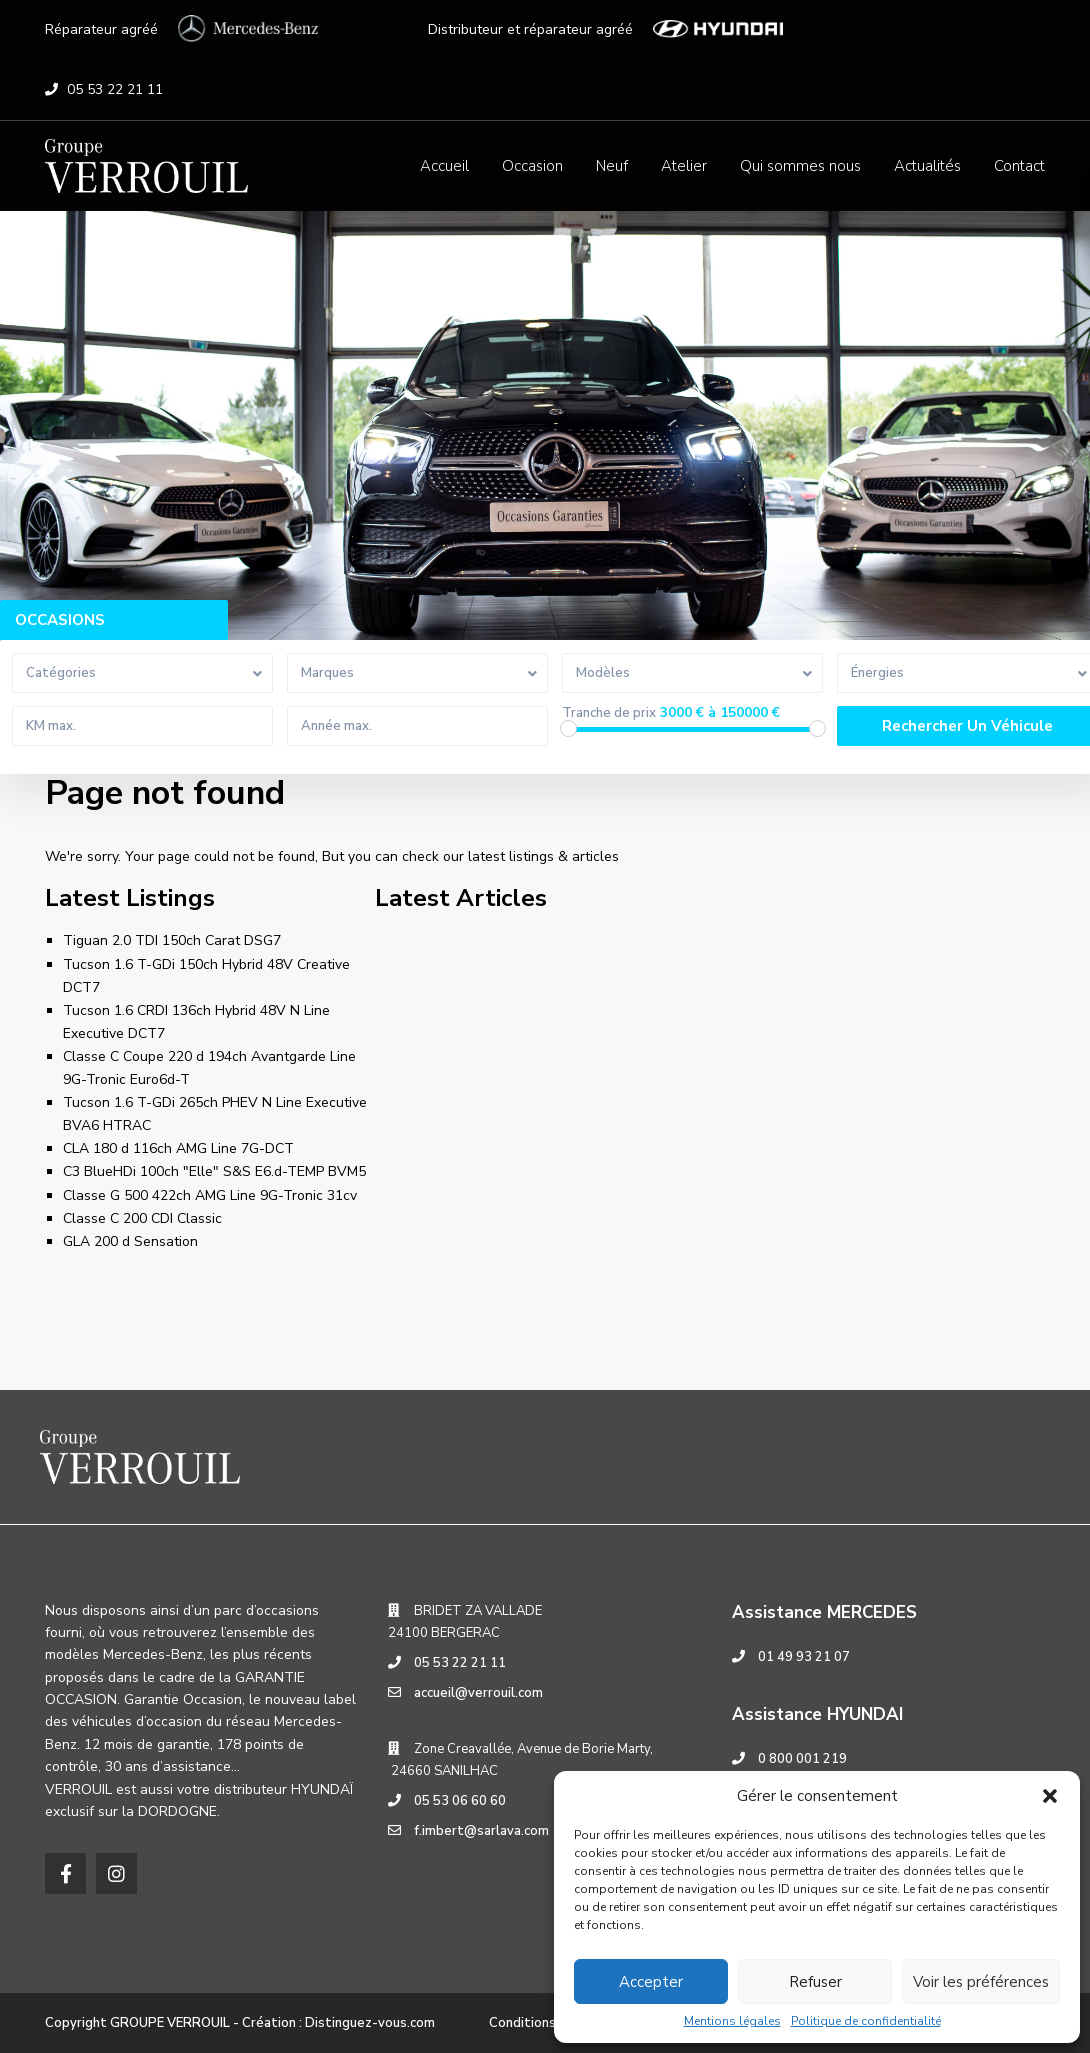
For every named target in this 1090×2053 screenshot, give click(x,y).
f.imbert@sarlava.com (481, 1831)
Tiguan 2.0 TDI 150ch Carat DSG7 (172, 940)
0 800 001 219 (802, 1759)
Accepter (651, 1982)
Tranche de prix (609, 713)
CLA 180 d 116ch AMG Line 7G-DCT (178, 1148)
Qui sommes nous (800, 166)
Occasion (532, 166)
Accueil (444, 166)
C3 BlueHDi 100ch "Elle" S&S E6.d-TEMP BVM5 (214, 1171)
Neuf (612, 166)
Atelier (684, 166)
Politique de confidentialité (866, 2021)
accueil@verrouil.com (478, 1693)
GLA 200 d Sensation (130, 1241)
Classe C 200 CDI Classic (142, 1218)
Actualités (927, 166)
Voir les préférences (981, 1982)
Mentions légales (732, 2021)
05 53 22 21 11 (115, 89)
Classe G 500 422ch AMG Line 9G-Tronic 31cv (210, 1195)
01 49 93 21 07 (804, 1657)
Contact (1019, 166)
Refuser (815, 1982)
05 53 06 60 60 (460, 1801)
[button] (1050, 1796)
